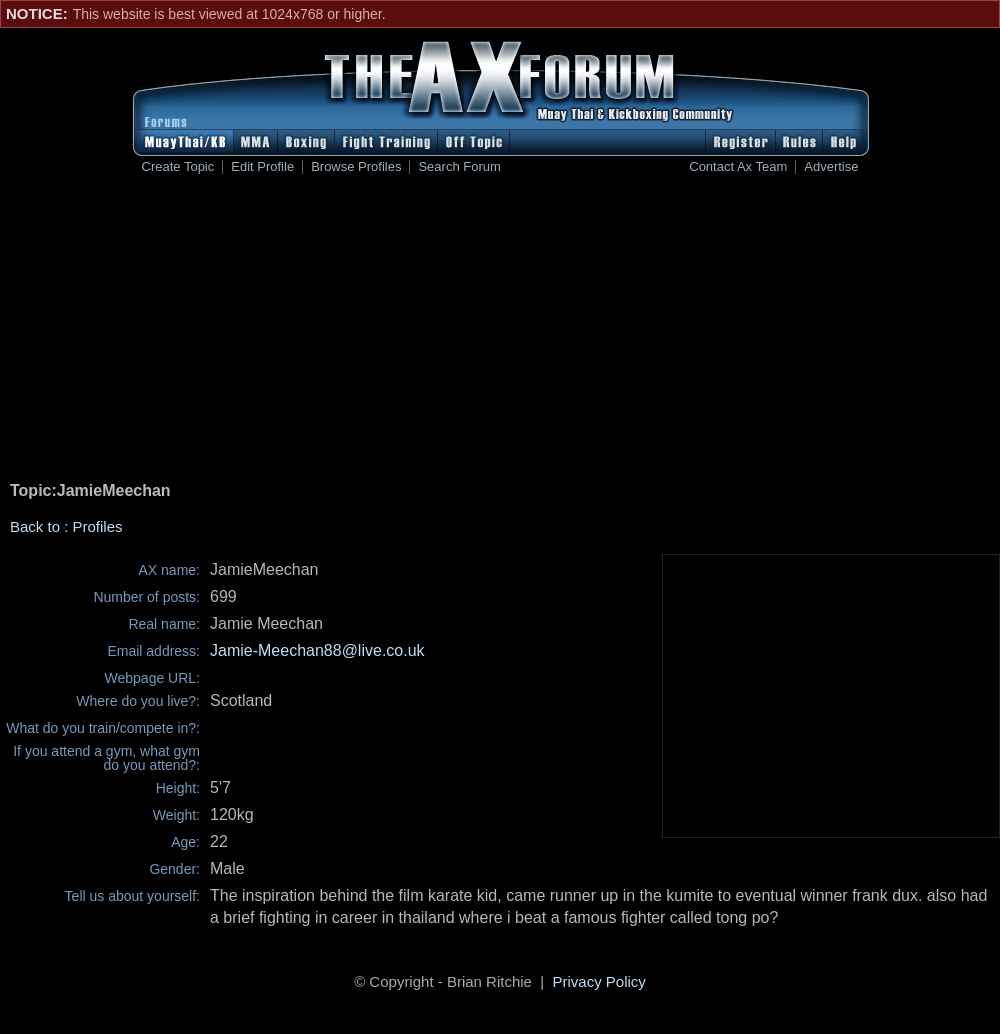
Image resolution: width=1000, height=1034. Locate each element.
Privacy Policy (599, 981)
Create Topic (178, 167)
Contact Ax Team (738, 167)
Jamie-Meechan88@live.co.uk (317, 650)
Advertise (831, 167)
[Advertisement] (500, 331)
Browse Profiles (356, 167)
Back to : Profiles (66, 526)
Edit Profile (262, 167)
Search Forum (459, 167)
